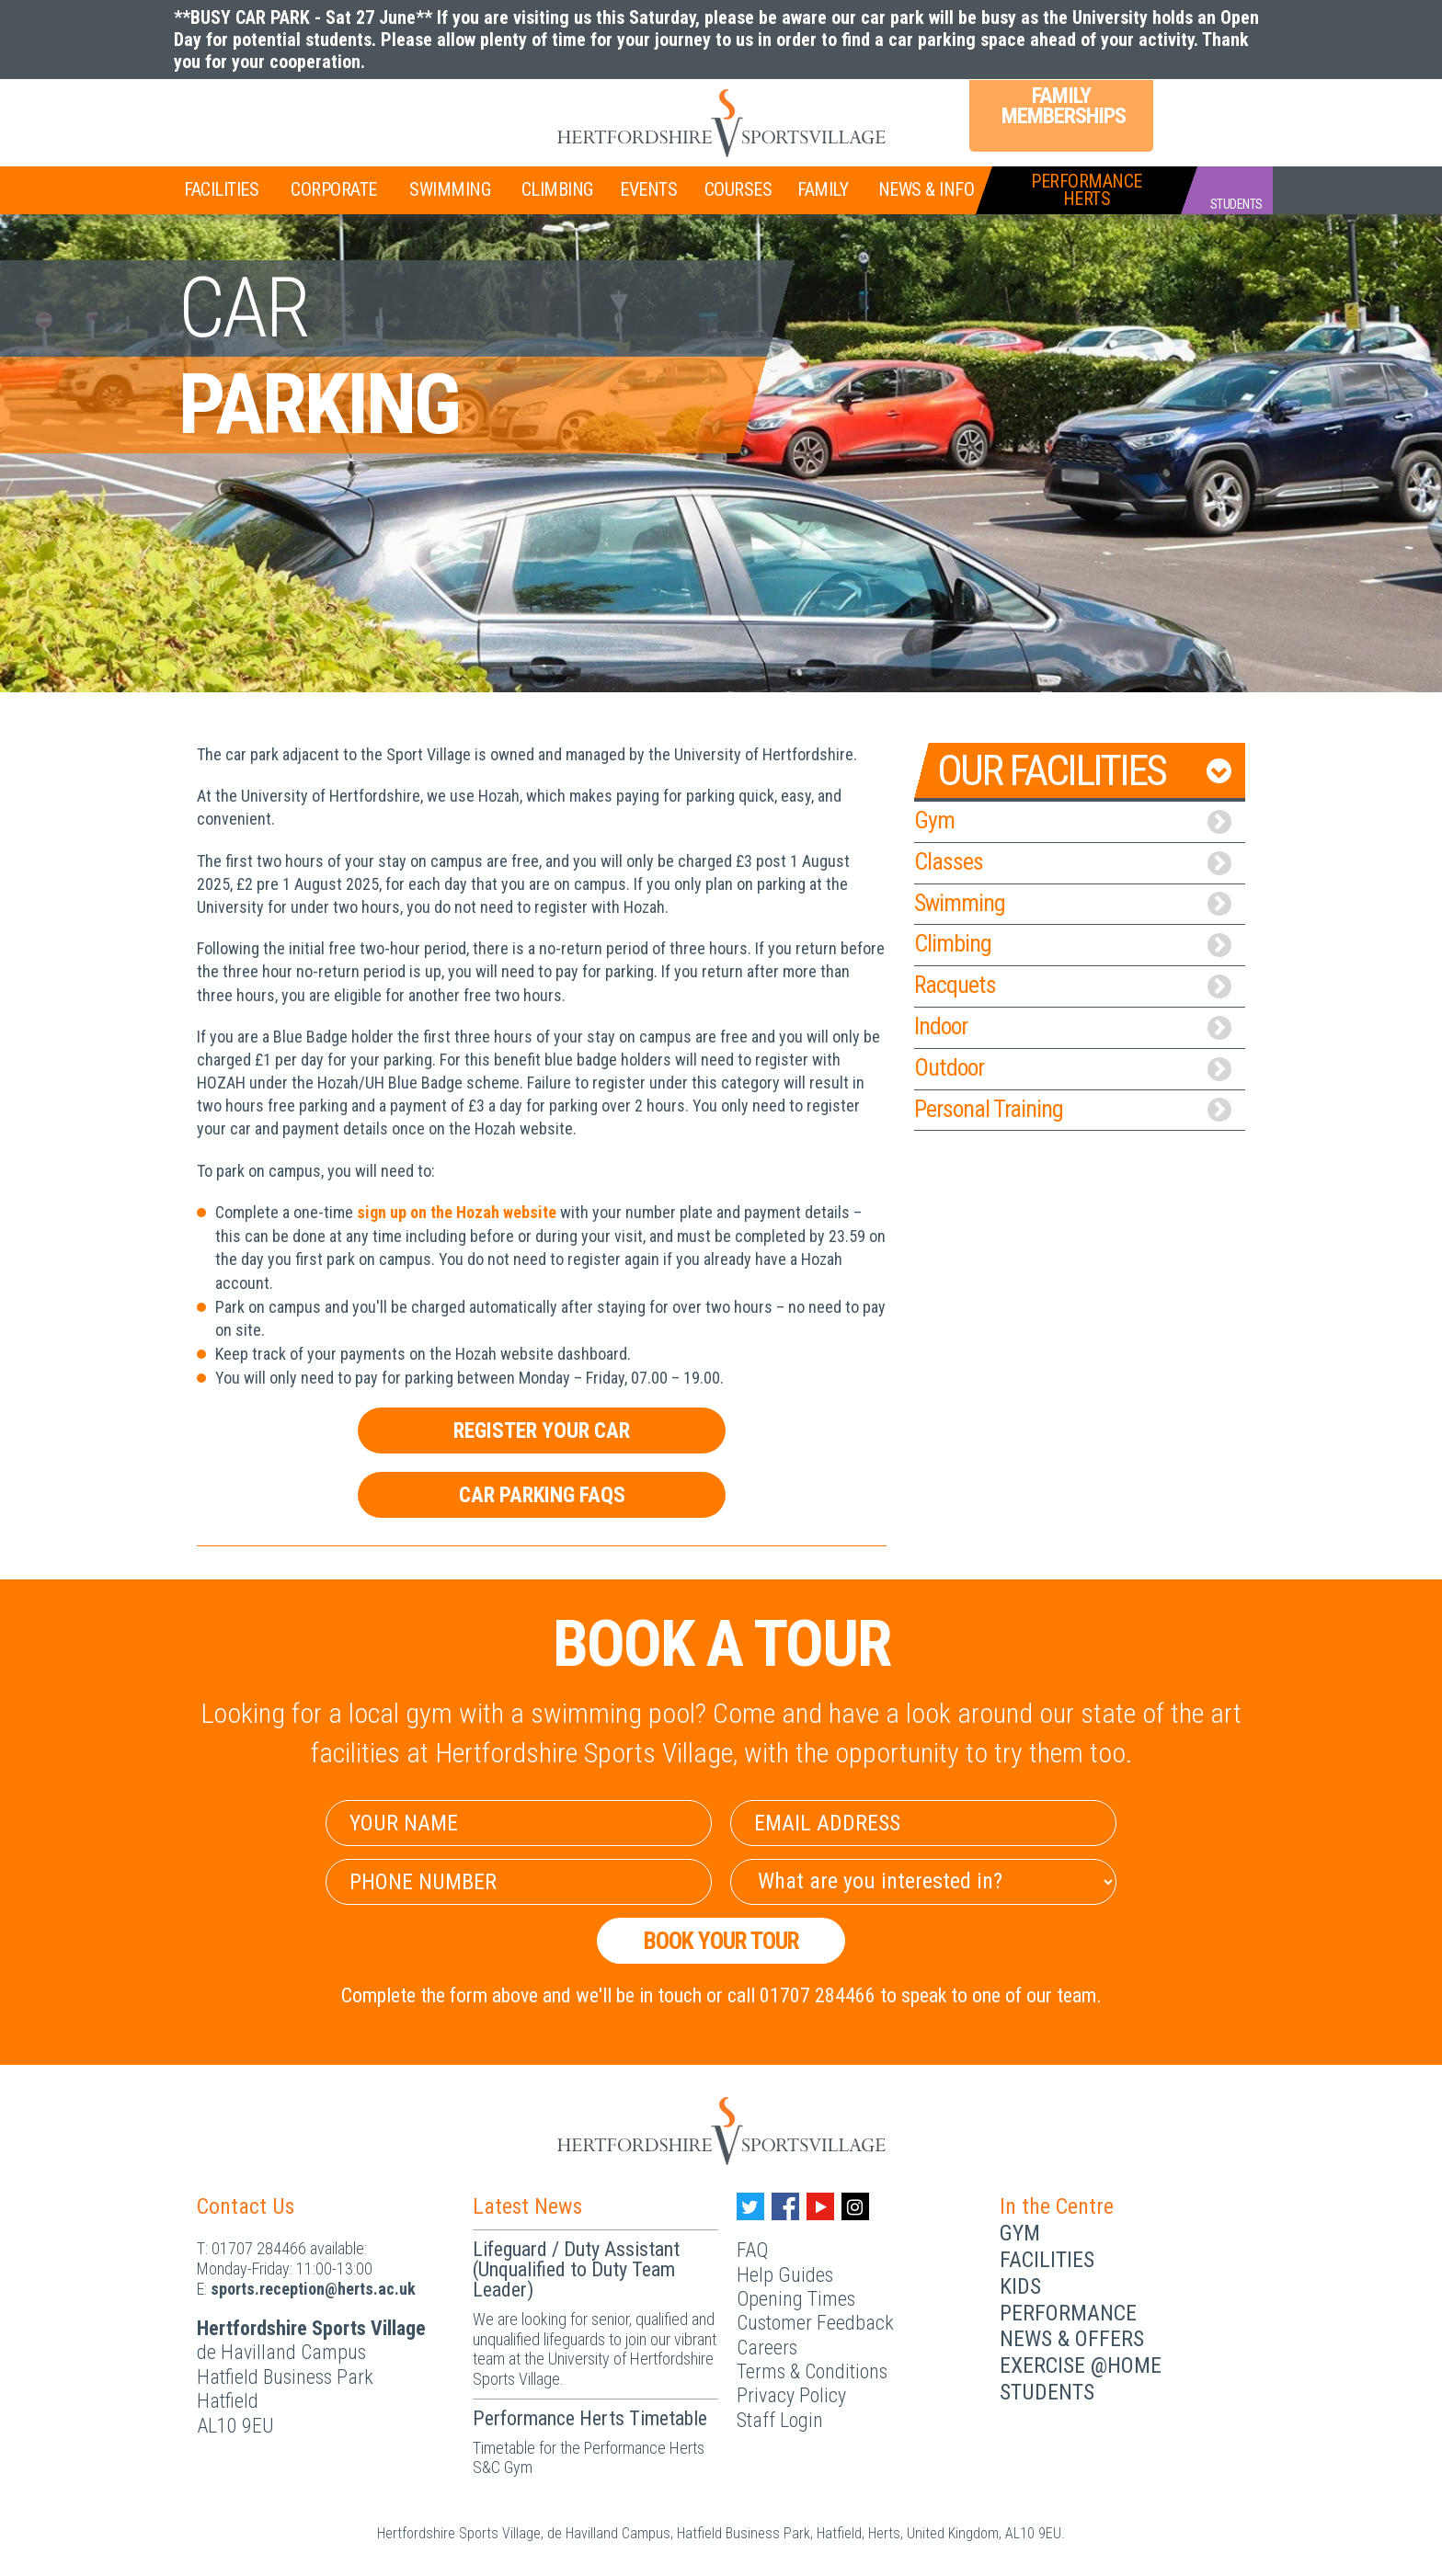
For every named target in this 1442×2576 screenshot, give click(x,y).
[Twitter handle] (750, 2206)
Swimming (449, 189)
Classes (1072, 861)
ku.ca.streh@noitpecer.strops (313, 2288)
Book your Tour (721, 1941)
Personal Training (1072, 1109)
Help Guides (785, 2274)
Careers (767, 2347)
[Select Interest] (923, 1882)
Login (1199, 109)
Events (648, 189)
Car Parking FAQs (542, 1495)
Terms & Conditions (812, 2371)
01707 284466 (259, 2248)
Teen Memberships (375, 109)
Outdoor (1072, 1067)
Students (1047, 2392)
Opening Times (796, 2298)
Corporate (334, 189)
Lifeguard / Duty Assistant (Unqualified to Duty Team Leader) (576, 2269)
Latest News (527, 2206)
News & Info (926, 189)
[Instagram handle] (855, 2206)
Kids (1020, 2286)
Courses (738, 189)
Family (822, 189)
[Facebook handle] (785, 2206)
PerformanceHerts (1086, 190)
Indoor (1072, 1026)
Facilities (221, 189)
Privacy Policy (791, 2395)
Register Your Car (541, 1430)
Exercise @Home (1081, 2365)
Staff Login (780, 2420)
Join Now (238, 111)
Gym (1072, 820)
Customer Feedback (815, 2322)
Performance (1068, 2313)
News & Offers (1072, 2339)
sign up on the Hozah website (456, 1212)
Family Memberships (1061, 106)
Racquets (1072, 984)
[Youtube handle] (820, 2206)
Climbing (557, 189)
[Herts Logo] (721, 123)
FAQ (752, 2250)
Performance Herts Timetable (590, 2418)
